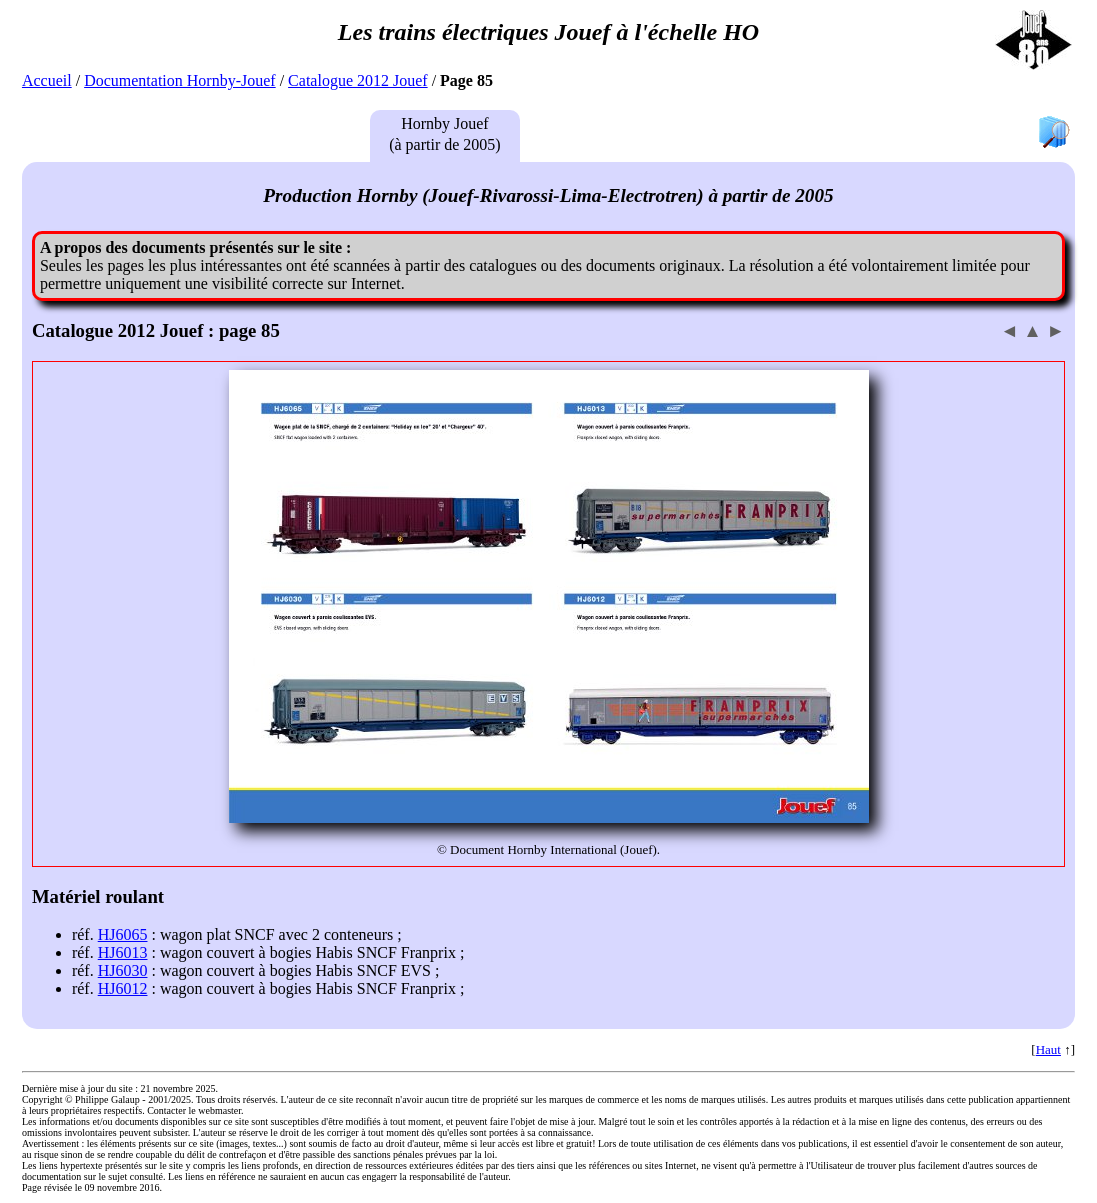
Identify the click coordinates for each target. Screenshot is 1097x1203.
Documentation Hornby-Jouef (180, 80)
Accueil (47, 80)
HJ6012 (123, 988)
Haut (1048, 1049)
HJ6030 (123, 970)
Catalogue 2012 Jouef (358, 80)
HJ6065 (123, 934)
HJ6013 (123, 952)
